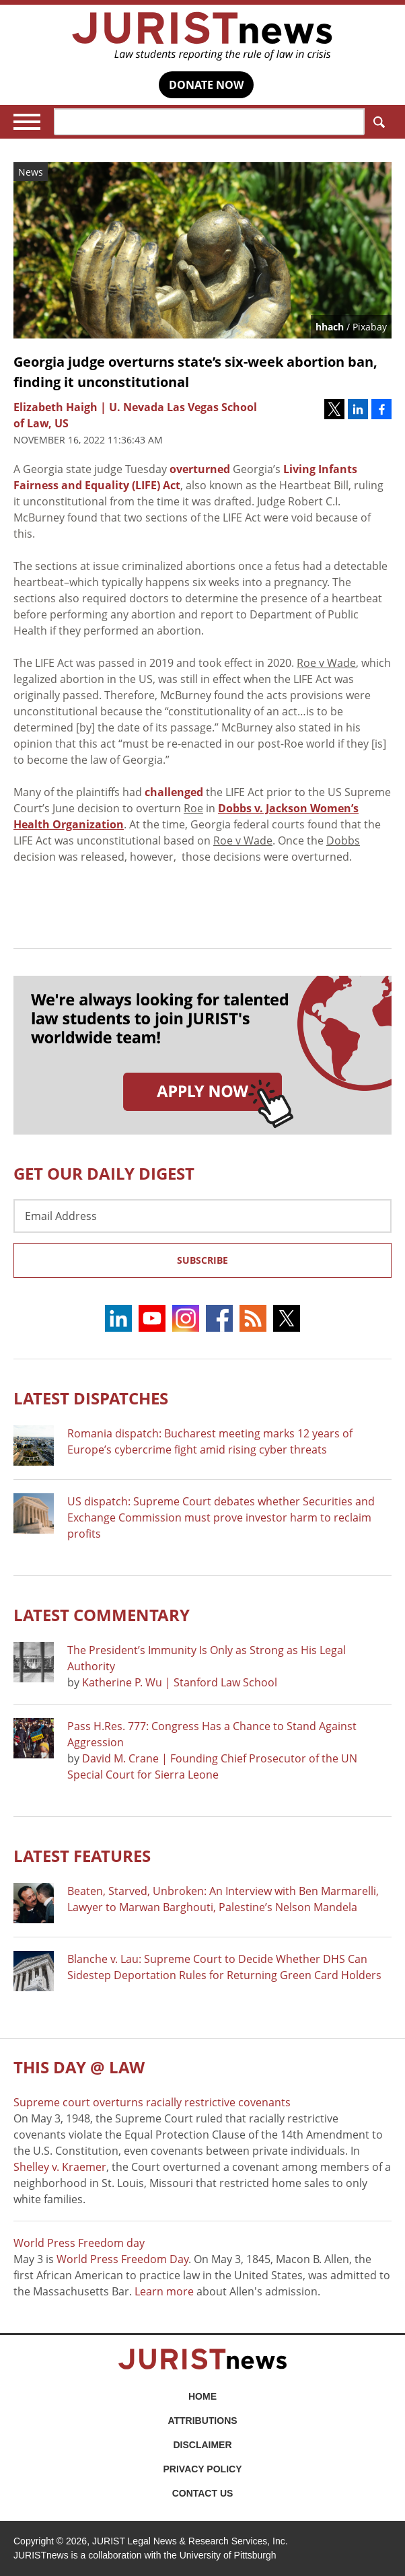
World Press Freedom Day (122, 2259)
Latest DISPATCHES (90, 1398)
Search (376, 122)
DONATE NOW (206, 84)
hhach (330, 326)
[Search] (209, 121)
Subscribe (202, 1260)
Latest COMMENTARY (101, 1615)
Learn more (164, 2291)
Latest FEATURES (82, 1856)
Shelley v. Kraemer (59, 2166)
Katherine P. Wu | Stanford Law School (179, 1682)
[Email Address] (202, 1216)
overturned (200, 469)
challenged (174, 792)
